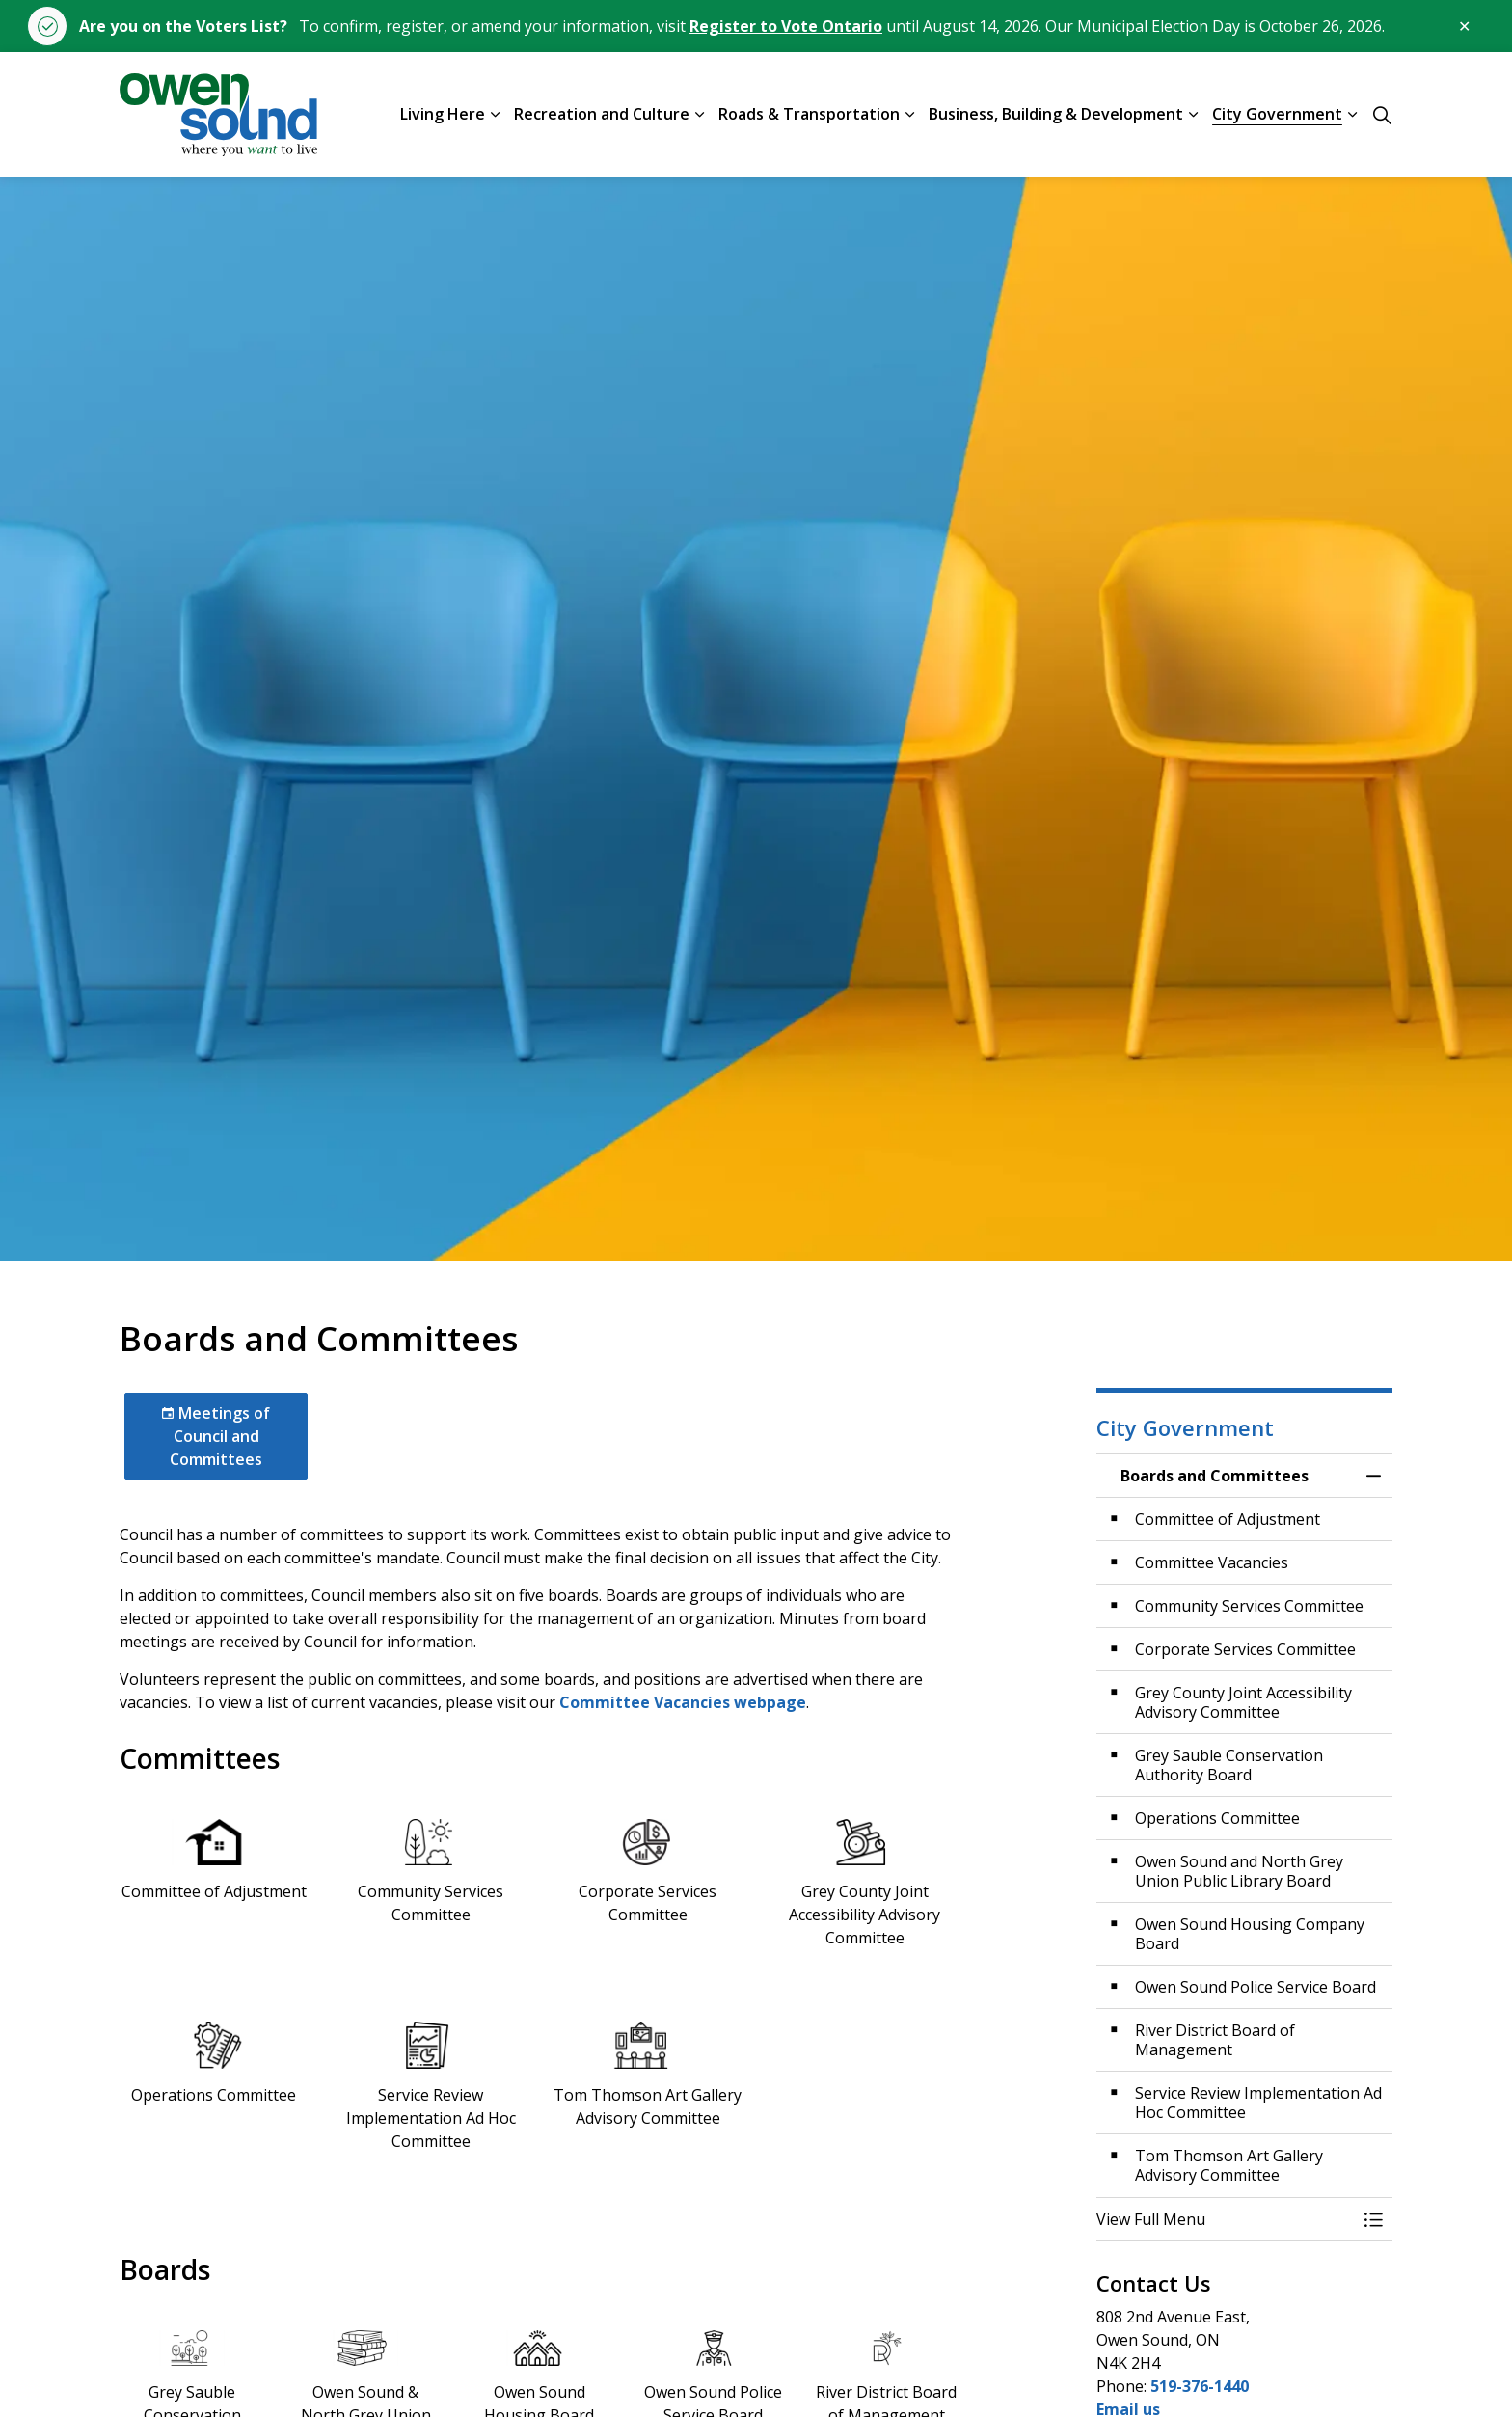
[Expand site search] (1381, 115)
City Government (1277, 113)
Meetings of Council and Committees (216, 1436)
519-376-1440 (1199, 2386)
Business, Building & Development (1056, 113)
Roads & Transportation (809, 113)
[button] (1225, 2219)
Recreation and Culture (601, 113)
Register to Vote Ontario (785, 26)
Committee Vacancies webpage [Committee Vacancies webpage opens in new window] (682, 1702)
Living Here (442, 113)
